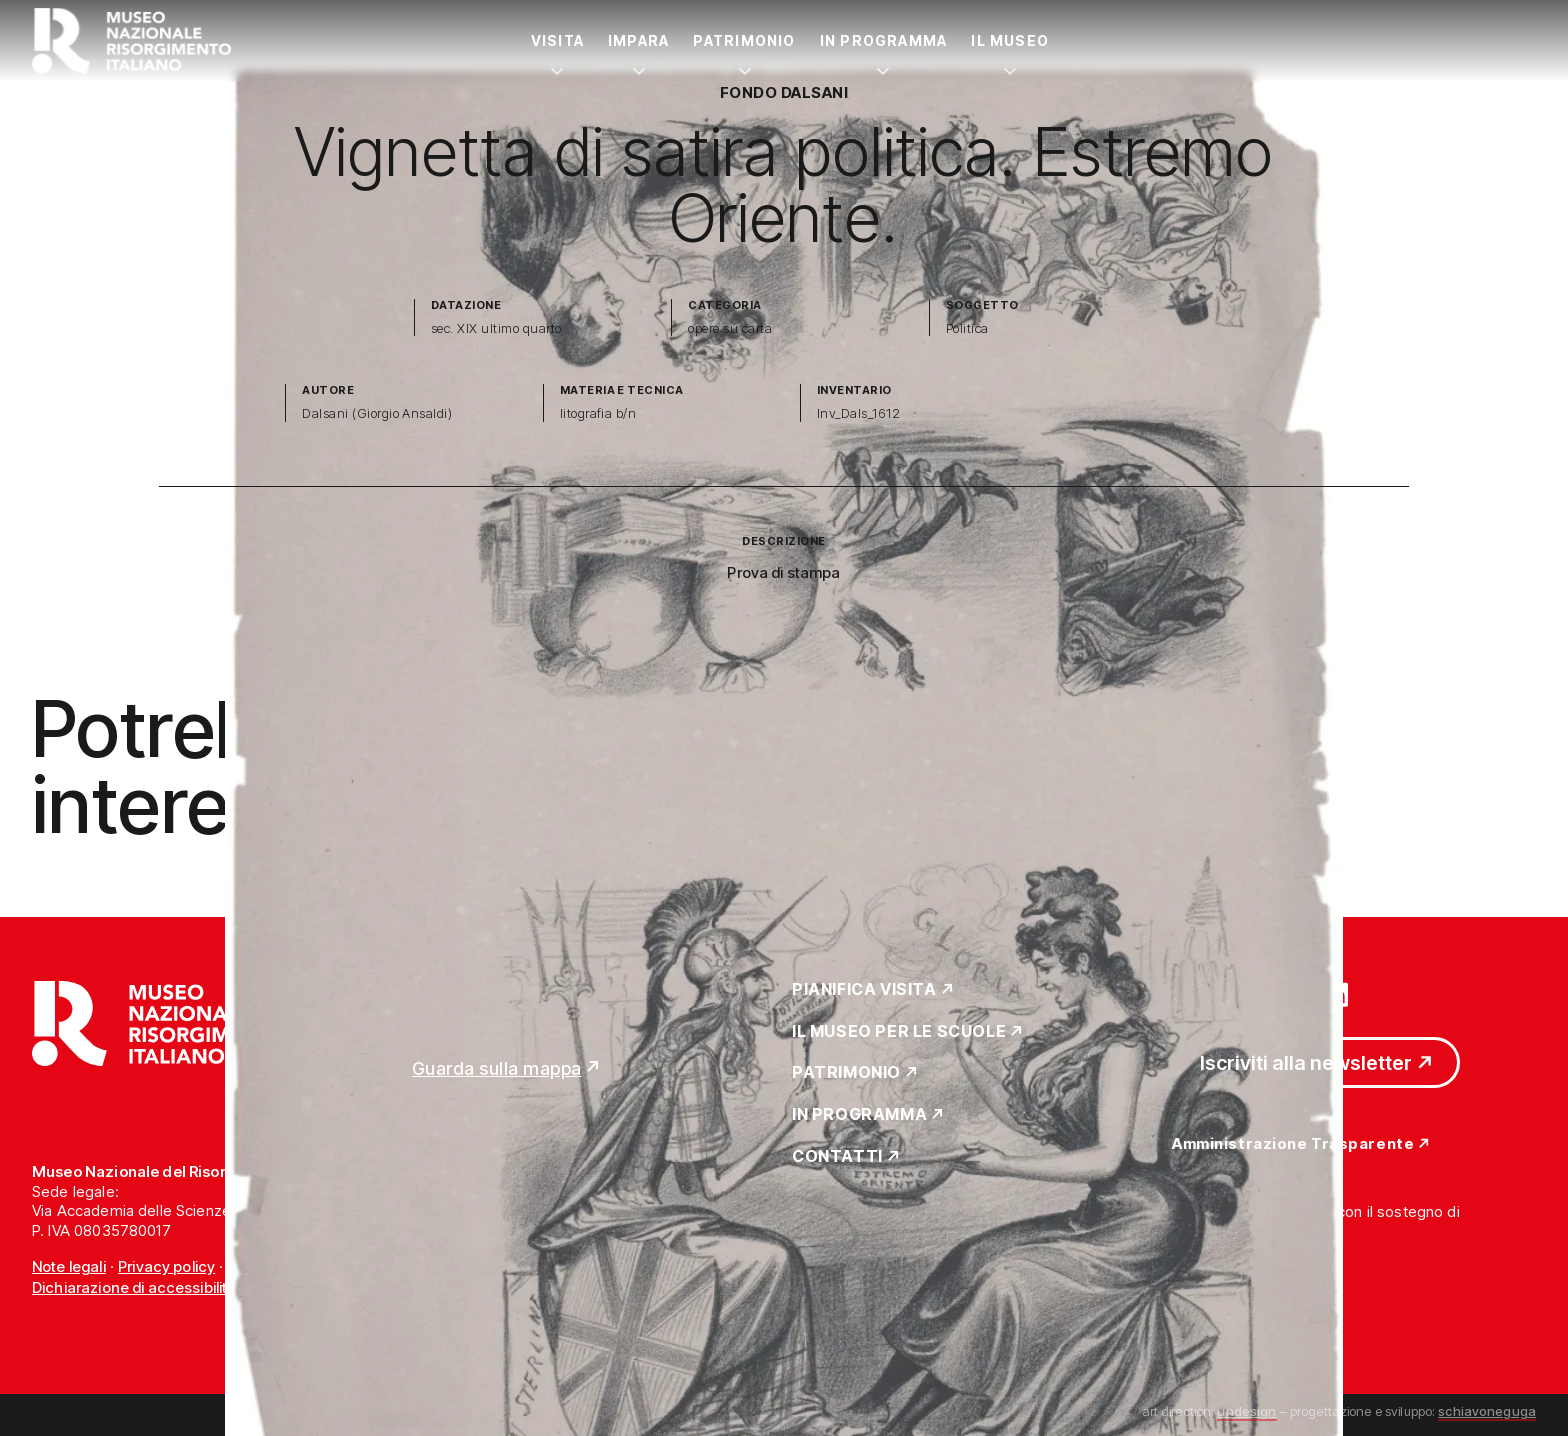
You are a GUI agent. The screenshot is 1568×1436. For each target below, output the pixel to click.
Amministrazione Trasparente (1293, 1144)
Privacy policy (166, 1266)
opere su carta (730, 328)
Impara (638, 40)
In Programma (884, 40)
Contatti (837, 1157)
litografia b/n (598, 413)
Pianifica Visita (864, 990)
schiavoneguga (1487, 1411)
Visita (557, 40)
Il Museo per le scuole (899, 1032)
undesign (1246, 1411)
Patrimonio (744, 40)
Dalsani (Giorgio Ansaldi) (377, 413)
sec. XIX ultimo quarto (496, 328)
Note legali (69, 1266)
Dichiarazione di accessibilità (134, 1287)
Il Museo (1010, 40)
